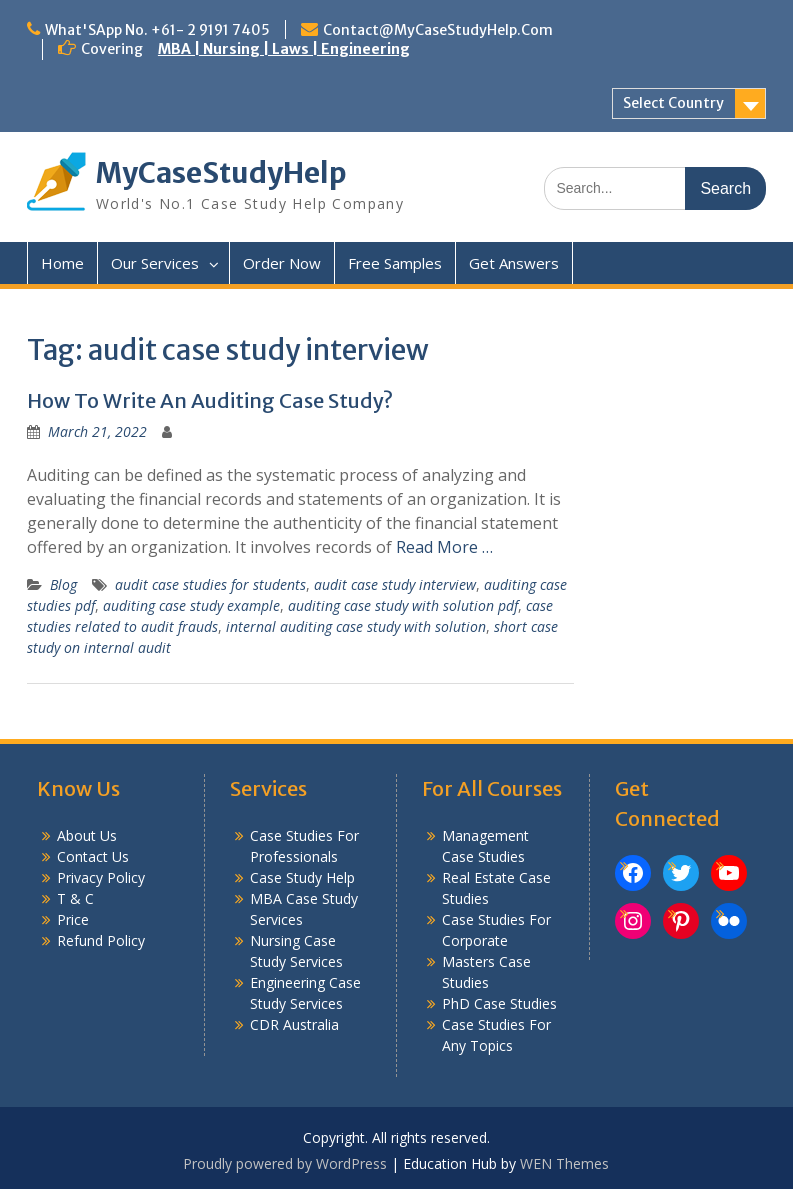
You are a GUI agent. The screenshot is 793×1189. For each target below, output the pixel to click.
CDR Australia (294, 1024)
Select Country (673, 103)
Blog (63, 584)
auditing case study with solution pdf (403, 605)
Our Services (155, 263)
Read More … (444, 547)
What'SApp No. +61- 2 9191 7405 (157, 30)
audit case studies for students (210, 584)
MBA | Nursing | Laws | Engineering (284, 49)
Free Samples (395, 263)
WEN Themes (564, 1163)
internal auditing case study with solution (356, 626)
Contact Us (93, 856)
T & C (75, 898)
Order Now (282, 263)
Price (73, 919)
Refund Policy (101, 940)
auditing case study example (191, 605)
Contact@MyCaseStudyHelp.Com (438, 30)
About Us (87, 835)
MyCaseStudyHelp (221, 173)
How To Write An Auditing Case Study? (210, 400)
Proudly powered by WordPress (285, 1163)
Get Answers (514, 263)
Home (62, 263)
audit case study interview (395, 584)
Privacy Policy (101, 877)
